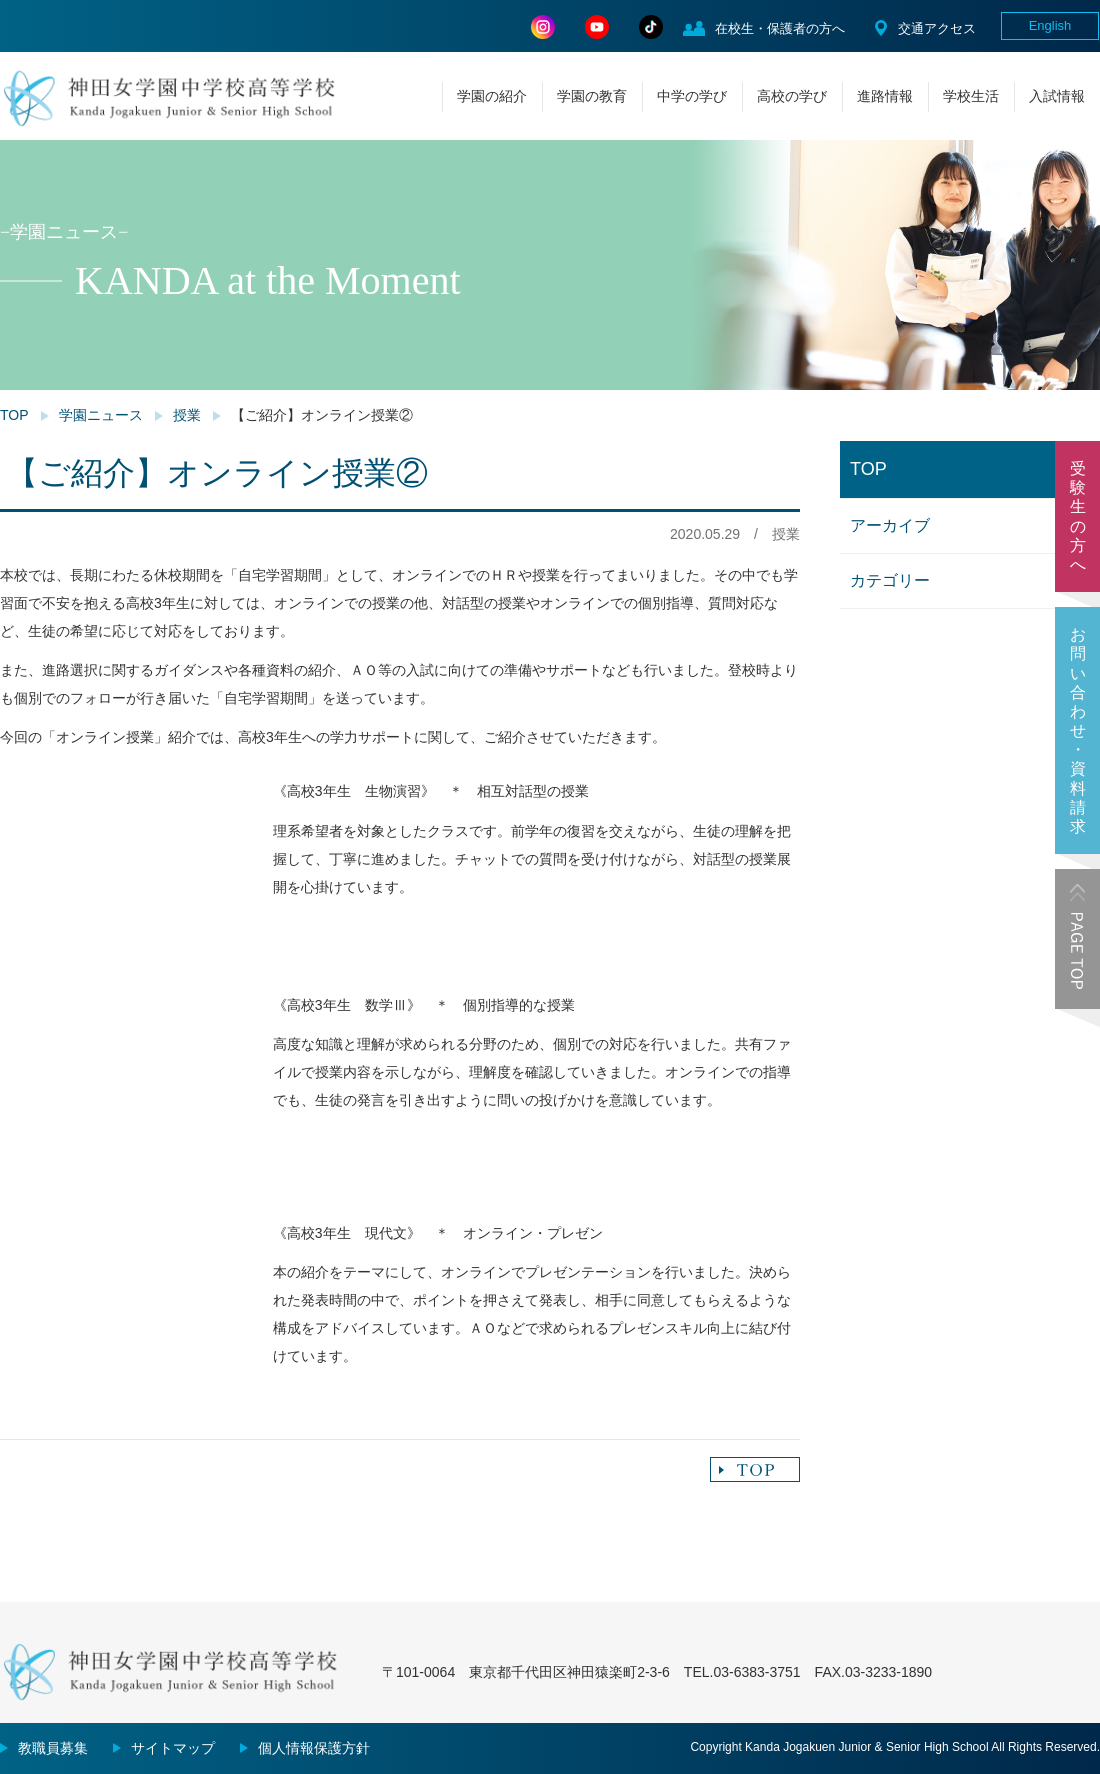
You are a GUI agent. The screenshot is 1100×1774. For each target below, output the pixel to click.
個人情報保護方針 (314, 1748)
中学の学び (692, 96)
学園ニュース (101, 415)
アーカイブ (890, 525)
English (1050, 25)
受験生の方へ (1078, 516)
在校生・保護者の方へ (780, 28)
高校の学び (792, 96)
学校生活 (971, 96)
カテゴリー (890, 580)
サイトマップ (173, 1748)
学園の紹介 (492, 96)
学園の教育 (592, 96)
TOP (14, 415)
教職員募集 (53, 1748)
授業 (187, 415)
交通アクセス (937, 28)
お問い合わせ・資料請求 (1078, 730)
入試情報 (1057, 96)
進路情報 (885, 96)
